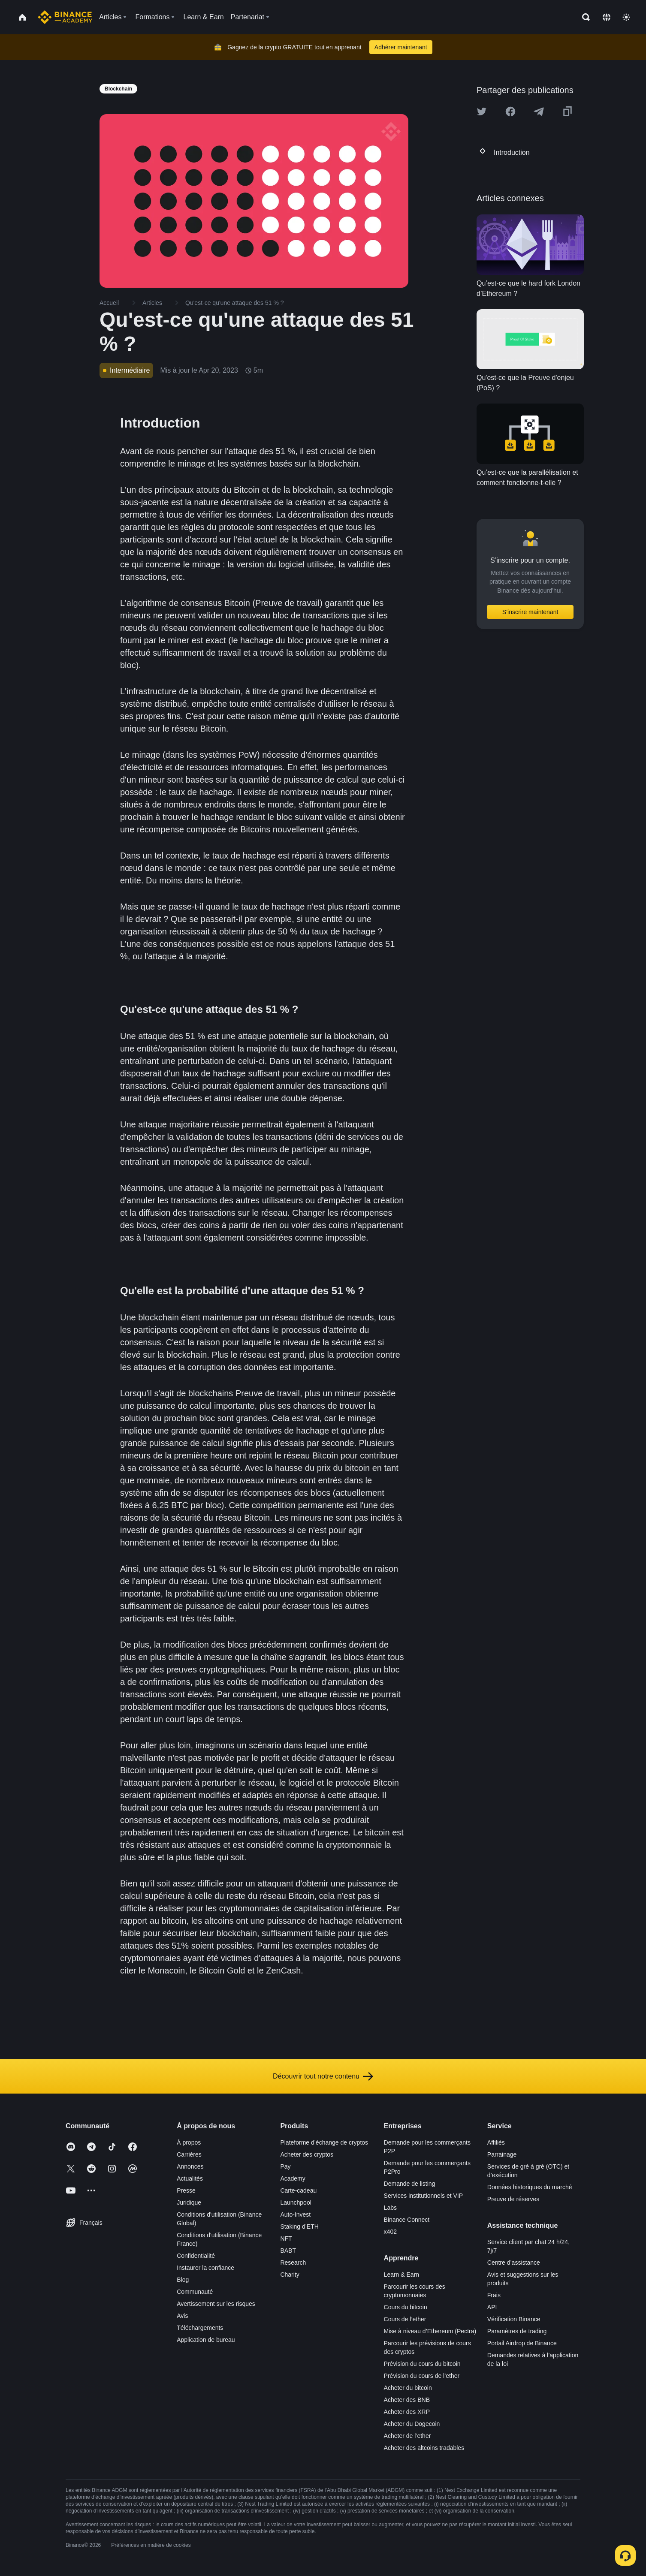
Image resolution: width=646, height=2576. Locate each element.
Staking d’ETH (299, 2226)
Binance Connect (407, 2219)
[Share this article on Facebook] (510, 111)
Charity (289, 2274)
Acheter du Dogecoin (412, 2423)
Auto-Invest (295, 2214)
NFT (286, 2238)
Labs (390, 2207)
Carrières (189, 2154)
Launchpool (295, 2202)
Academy (292, 2178)
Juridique (189, 2202)
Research (293, 2262)
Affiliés (496, 2142)
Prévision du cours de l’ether (422, 2375)
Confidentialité (196, 2255)
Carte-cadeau (298, 2190)
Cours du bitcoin (405, 2307)
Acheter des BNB (407, 2399)
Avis (182, 2315)
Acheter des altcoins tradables (424, 2447)
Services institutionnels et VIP (423, 2195)
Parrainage (502, 2154)
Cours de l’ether (405, 2319)
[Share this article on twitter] (482, 111)
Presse (186, 2190)
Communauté (195, 2291)
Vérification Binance (513, 2319)
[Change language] (606, 17)
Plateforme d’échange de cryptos (324, 2142)
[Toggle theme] (626, 17)
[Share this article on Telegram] (539, 111)
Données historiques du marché (529, 2187)
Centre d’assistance (513, 2262)
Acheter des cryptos (306, 2154)
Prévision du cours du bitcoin (422, 2363)
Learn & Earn (402, 2274)
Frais (494, 2295)
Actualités (190, 2178)
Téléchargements (200, 2327)
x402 (390, 2231)
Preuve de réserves (513, 2199)
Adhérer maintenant (400, 47)
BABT (288, 2250)
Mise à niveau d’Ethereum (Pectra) (430, 2331)
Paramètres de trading (517, 2331)
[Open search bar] (583, 17)
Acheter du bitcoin (408, 2387)
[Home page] (65, 17)
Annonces (190, 2166)
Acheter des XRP (407, 2411)
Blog (183, 2279)
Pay (285, 2166)
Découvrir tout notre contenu (323, 2076)
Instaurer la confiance (205, 2267)
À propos (189, 2142)
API (492, 2307)
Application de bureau (206, 2339)
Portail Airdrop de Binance (522, 2343)
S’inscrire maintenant (530, 612)
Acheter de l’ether (407, 2435)
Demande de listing (409, 2183)
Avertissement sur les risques (216, 2303)
